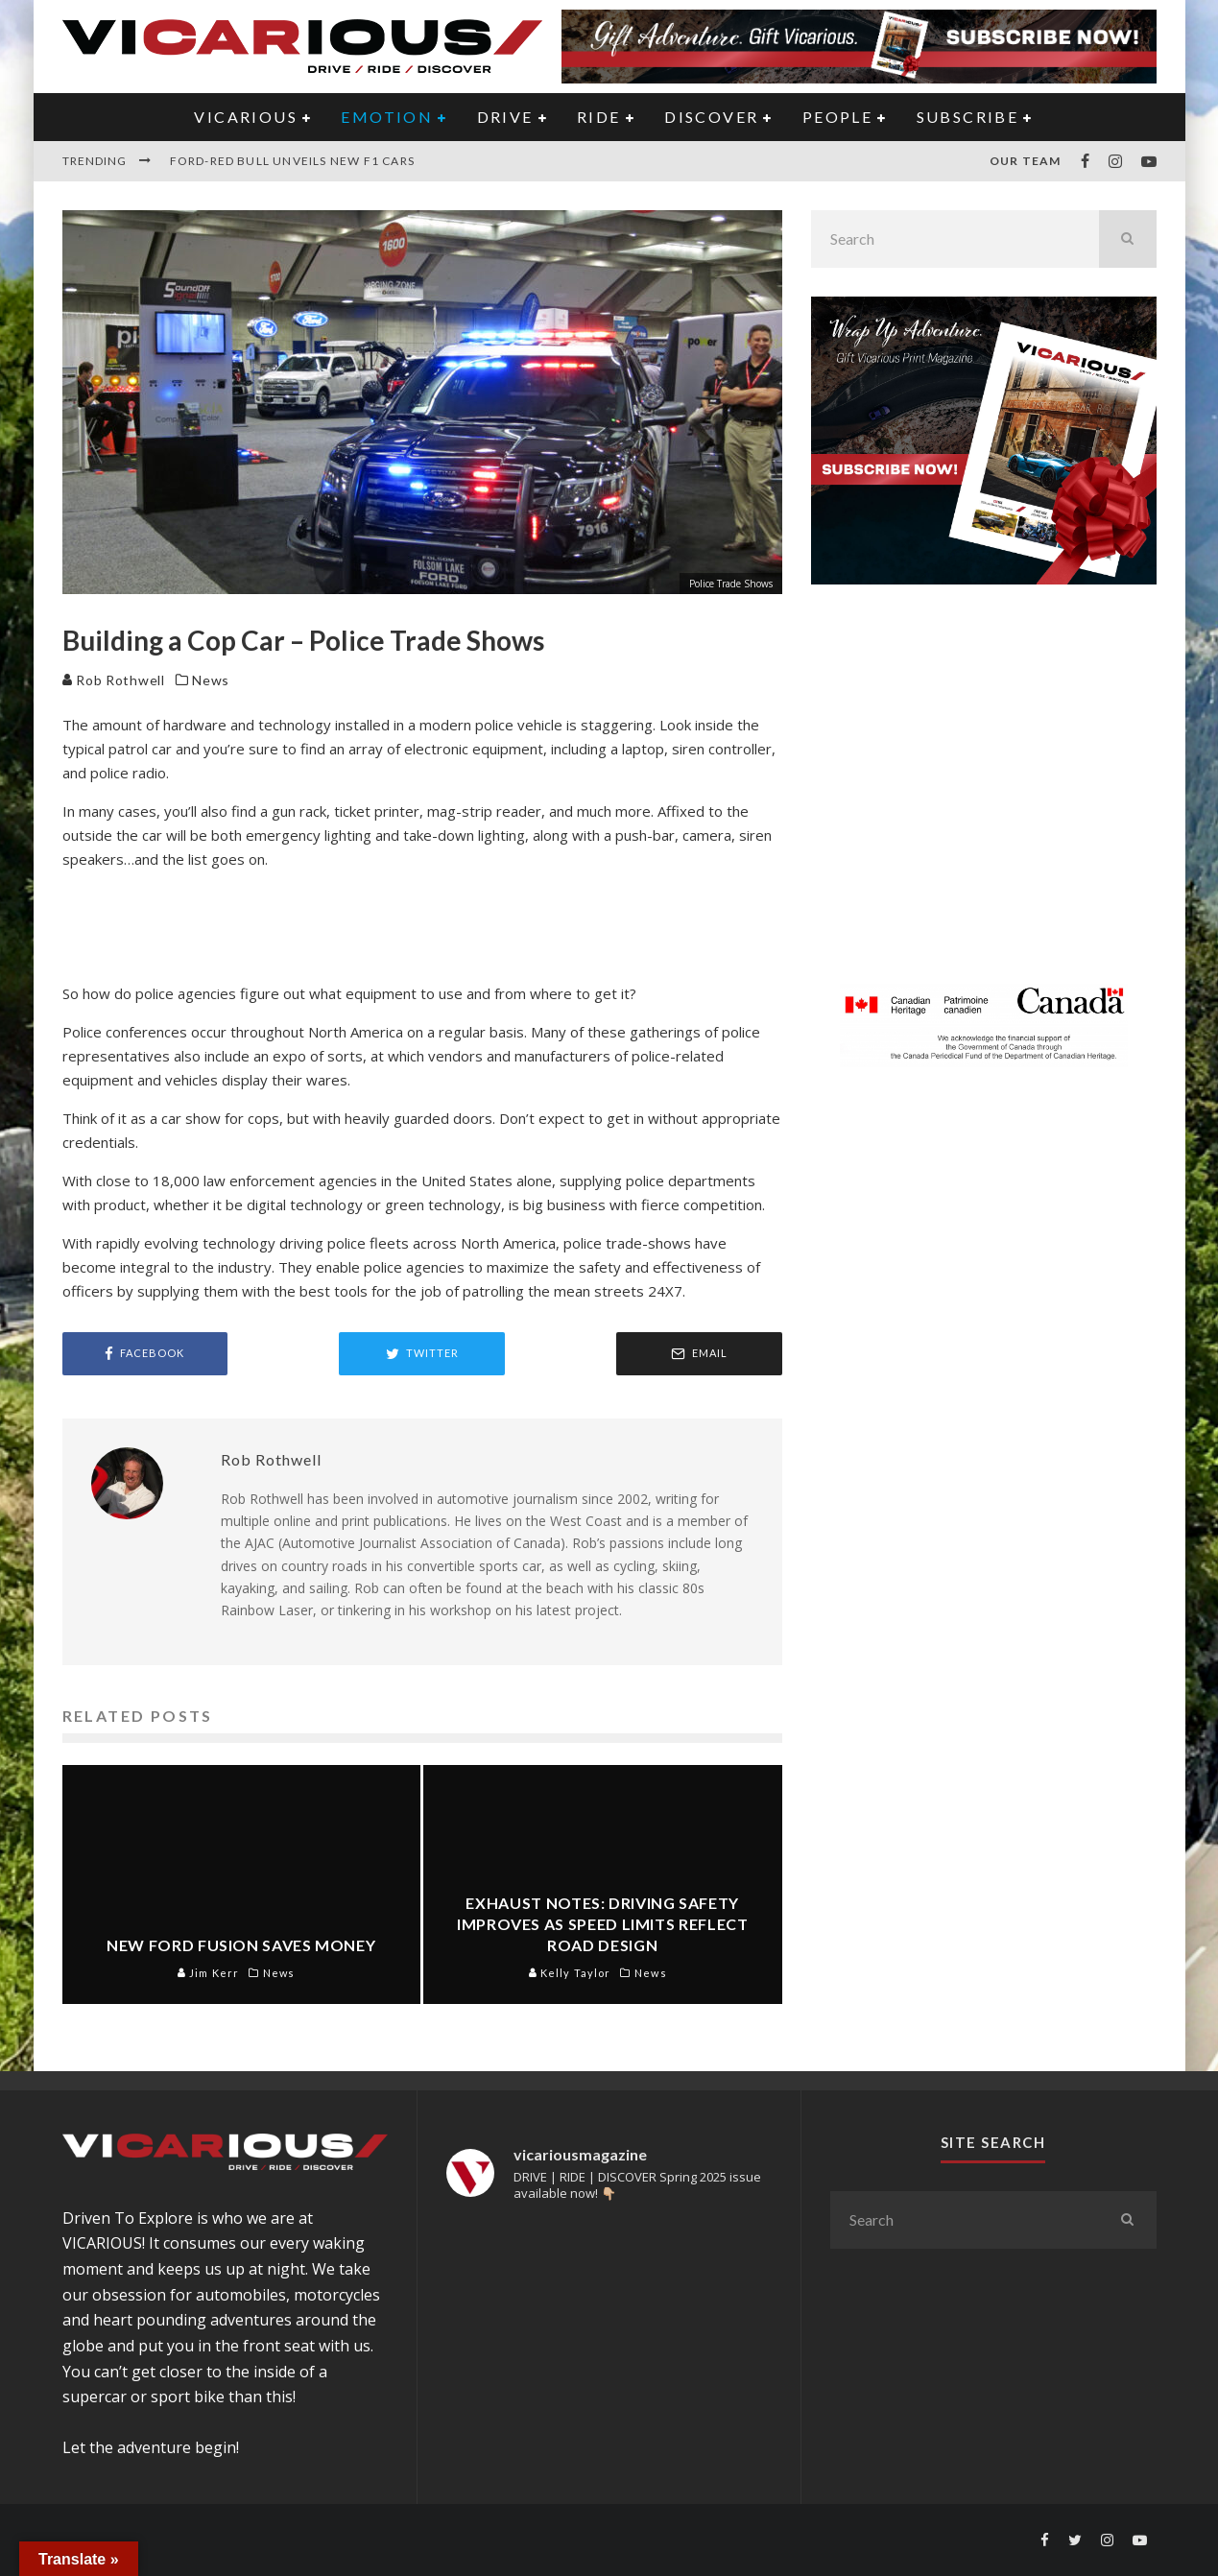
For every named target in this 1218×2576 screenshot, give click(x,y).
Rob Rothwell (113, 680)
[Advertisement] (984, 795)
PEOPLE (837, 116)
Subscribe (968, 116)
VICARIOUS (246, 116)
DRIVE (505, 116)
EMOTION (387, 116)
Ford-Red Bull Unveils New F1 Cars (293, 161)
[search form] (955, 239)
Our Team (1026, 161)
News (210, 680)
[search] (1128, 239)
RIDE (599, 116)
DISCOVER (711, 116)
